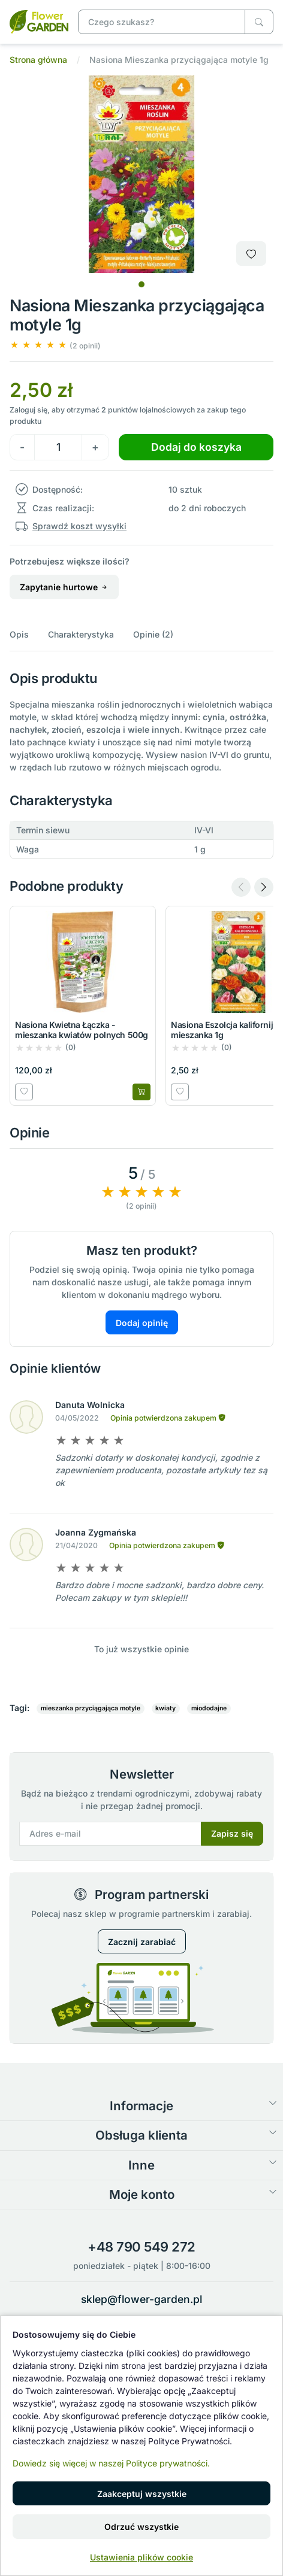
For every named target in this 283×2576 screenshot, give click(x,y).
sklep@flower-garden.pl (141, 2299)
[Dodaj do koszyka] (141, 1092)
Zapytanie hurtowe (64, 587)
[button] (55, 345)
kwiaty (165, 1708)
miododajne (209, 1708)
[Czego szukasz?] (259, 22)
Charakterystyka (81, 634)
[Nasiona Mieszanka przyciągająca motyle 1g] (39, 21)
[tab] (141, 284)
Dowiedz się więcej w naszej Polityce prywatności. (111, 2463)
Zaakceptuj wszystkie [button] (141, 2494)
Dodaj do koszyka (196, 447)
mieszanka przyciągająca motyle (90, 1708)
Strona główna (38, 59)
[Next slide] (263, 887)
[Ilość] (58, 447)
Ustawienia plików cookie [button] (141, 2557)
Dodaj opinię (142, 1323)
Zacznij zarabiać (142, 1942)
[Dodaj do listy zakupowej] (251, 253)
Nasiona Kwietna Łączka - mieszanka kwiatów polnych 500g (81, 1030)
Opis (19, 634)
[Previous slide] (241, 887)
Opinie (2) (153, 634)
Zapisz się (232, 1833)
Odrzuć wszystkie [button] (141, 2527)
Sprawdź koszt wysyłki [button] (79, 526)
